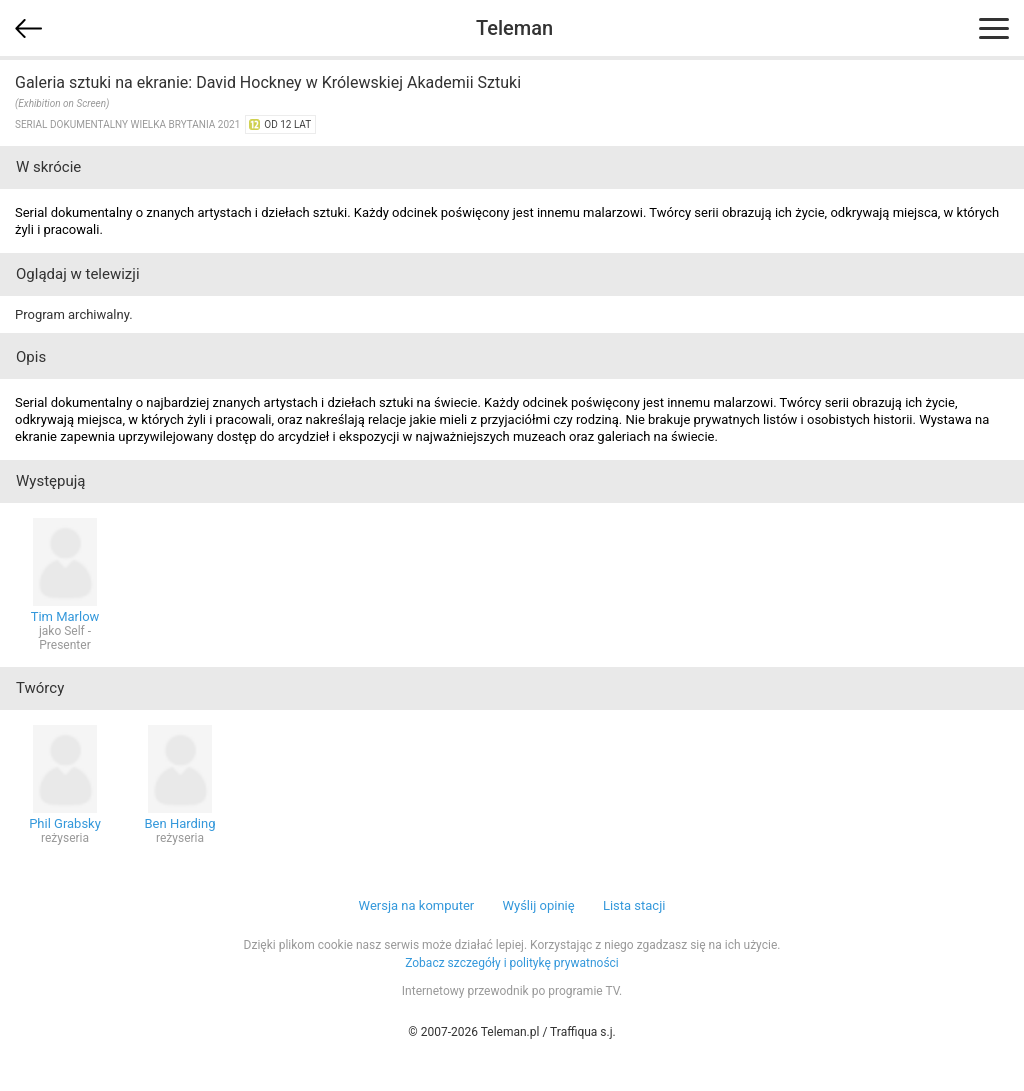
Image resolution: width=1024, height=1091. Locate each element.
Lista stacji (634, 905)
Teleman (514, 28)
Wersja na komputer (417, 905)
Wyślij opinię (538, 905)
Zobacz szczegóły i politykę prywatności (512, 963)
